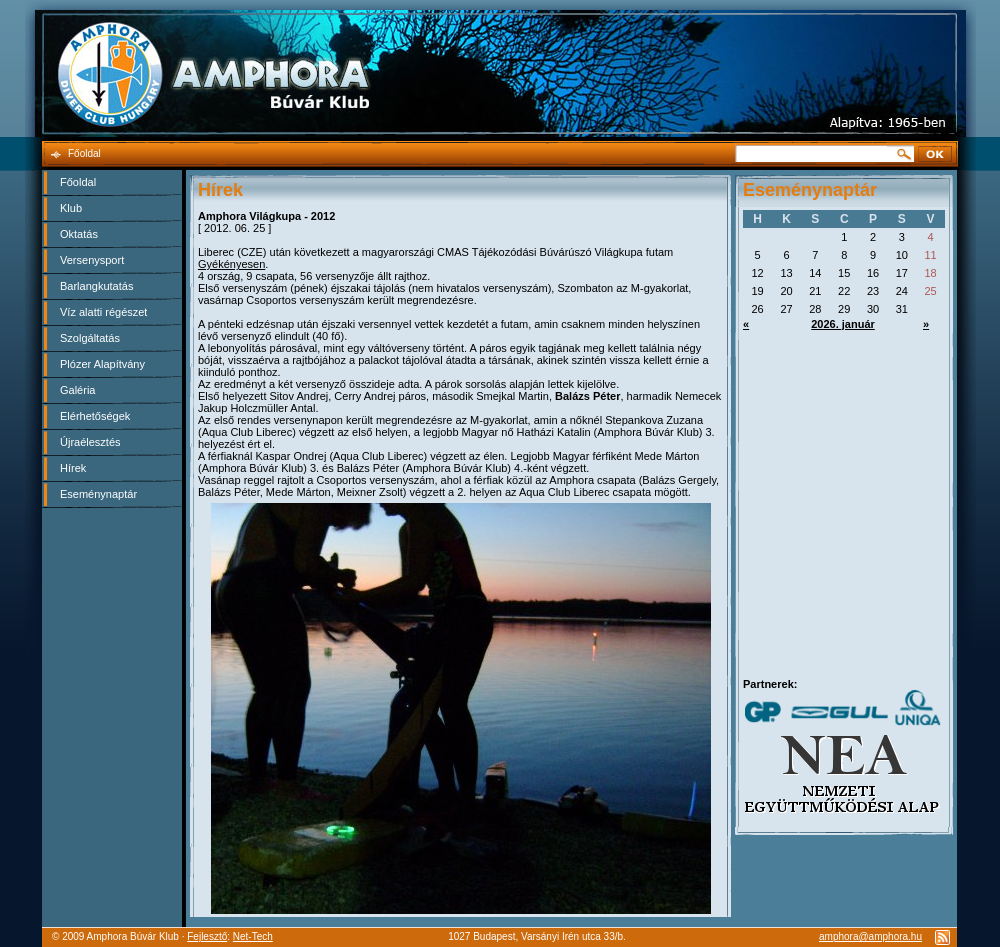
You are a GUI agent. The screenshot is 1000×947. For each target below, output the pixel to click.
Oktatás (79, 234)
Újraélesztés (90, 442)
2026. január (843, 324)
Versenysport (92, 260)
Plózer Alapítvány (102, 364)
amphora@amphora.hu (870, 936)
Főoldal (78, 182)
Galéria (77, 390)
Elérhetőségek (95, 416)
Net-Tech (253, 936)
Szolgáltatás (90, 338)
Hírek (73, 468)
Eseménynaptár (98, 494)
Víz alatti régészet (103, 312)
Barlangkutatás (96, 286)
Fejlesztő (207, 936)
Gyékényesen (231, 264)
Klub (71, 208)
